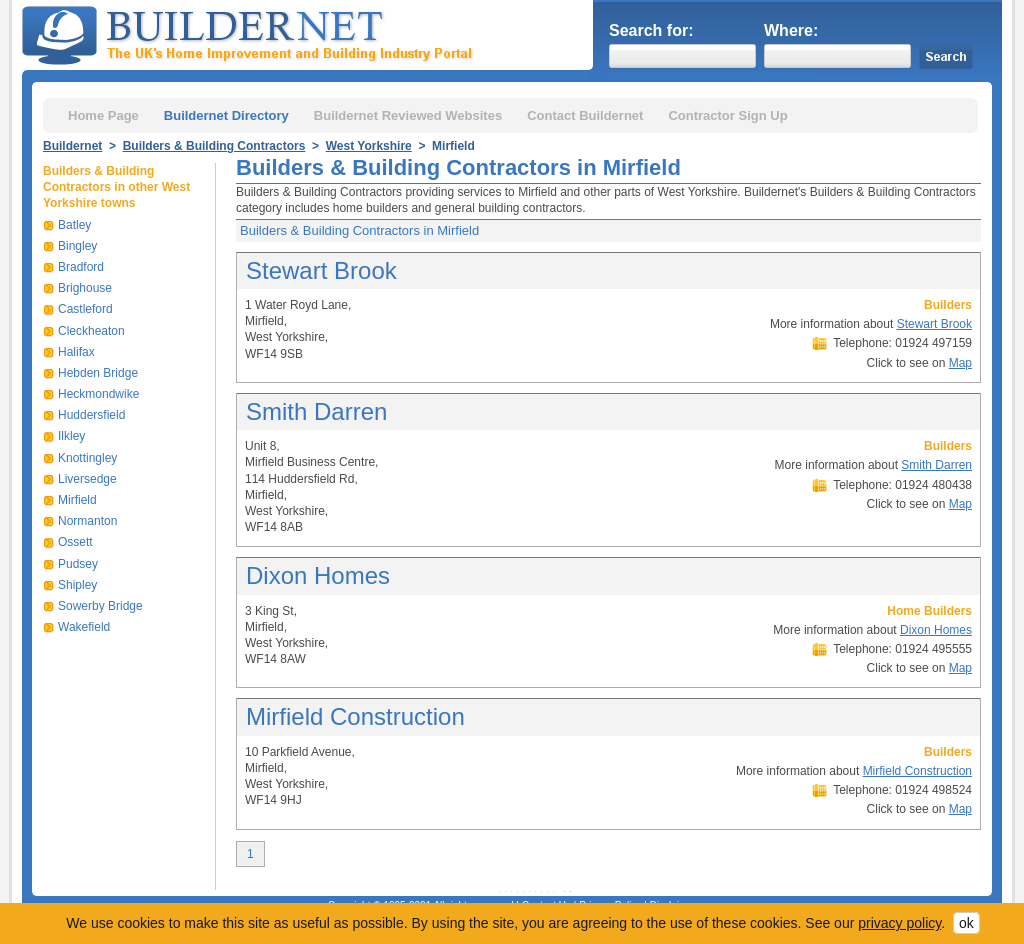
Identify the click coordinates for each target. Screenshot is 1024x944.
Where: (791, 30)
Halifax (76, 352)
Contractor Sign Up (727, 115)
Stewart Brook (321, 270)
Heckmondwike (98, 394)
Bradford (81, 267)
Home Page (103, 115)
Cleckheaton (91, 331)
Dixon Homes (318, 575)
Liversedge (87, 479)
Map (960, 363)
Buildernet (72, 146)
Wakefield (84, 627)
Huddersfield (91, 415)
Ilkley (71, 436)
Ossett (75, 542)
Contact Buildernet (585, 115)
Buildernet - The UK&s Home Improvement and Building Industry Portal (251, 33)
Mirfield (77, 500)
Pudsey (78, 564)
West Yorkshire (369, 146)
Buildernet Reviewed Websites (408, 115)
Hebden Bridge (98, 373)
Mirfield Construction (355, 716)
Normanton (87, 521)
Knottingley (87, 458)
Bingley (77, 246)
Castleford (85, 309)
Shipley (77, 585)
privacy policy (899, 923)
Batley (74, 225)
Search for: (651, 30)
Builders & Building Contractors (214, 146)
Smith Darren (316, 411)
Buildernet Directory (226, 115)
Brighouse (85, 288)
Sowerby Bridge (100, 606)
